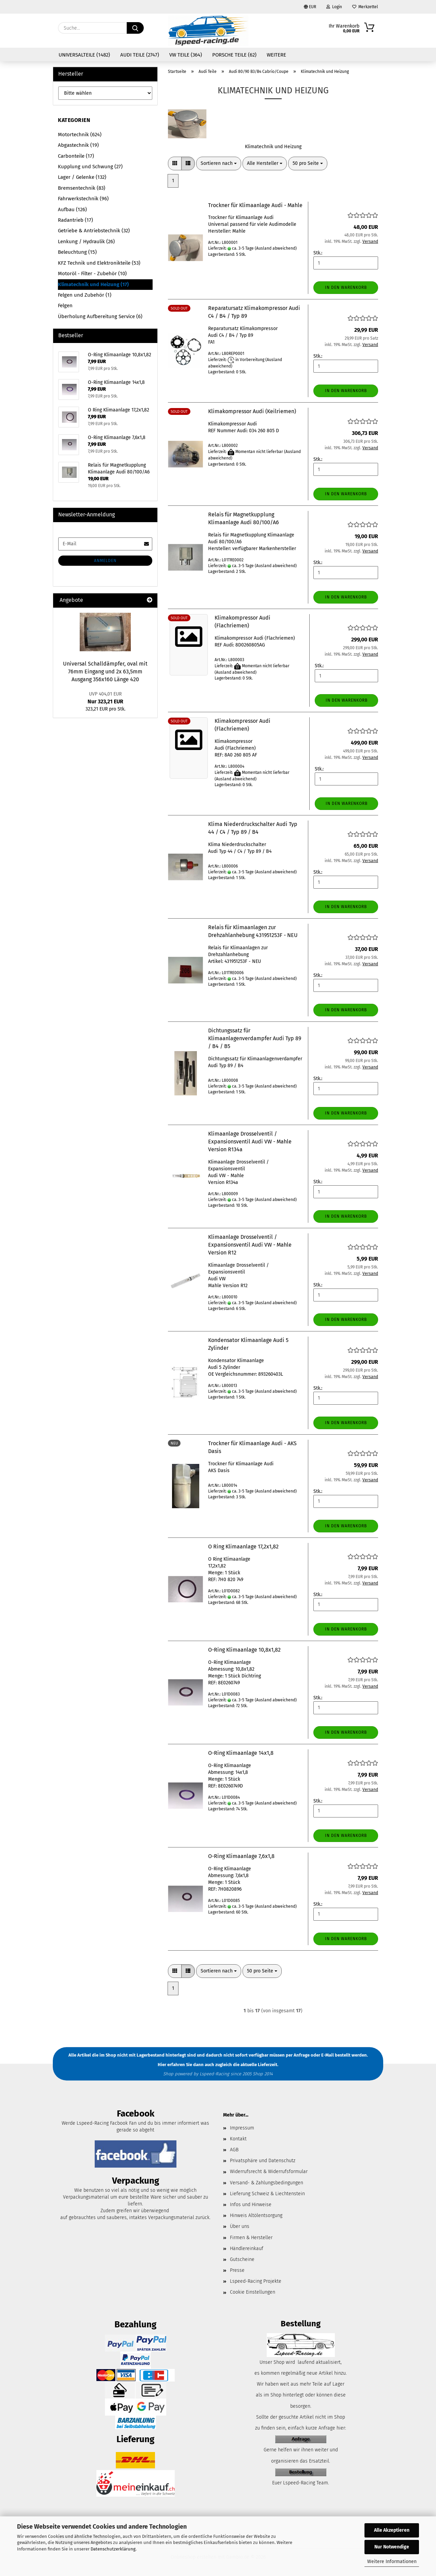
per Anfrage (298, 2055)
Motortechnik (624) (80, 134)
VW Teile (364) (185, 55)
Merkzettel (365, 6)
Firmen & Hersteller (251, 2238)
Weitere (276, 55)
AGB (234, 2150)
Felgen (65, 305)
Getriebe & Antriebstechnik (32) (94, 231)
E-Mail (327, 2055)
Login (334, 6)
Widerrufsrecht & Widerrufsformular (269, 2171)
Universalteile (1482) (84, 55)
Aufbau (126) (72, 209)
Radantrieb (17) (75, 220)
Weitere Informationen (392, 2561)
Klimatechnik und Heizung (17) (93, 284)
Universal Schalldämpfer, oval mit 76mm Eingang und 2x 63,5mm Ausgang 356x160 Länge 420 (105, 671)
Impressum (242, 2128)
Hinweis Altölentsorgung (256, 2215)
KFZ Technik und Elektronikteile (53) (99, 263)
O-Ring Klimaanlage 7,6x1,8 (241, 1856)
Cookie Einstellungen (252, 2292)
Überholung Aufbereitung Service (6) (100, 316)
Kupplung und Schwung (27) (90, 166)
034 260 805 (262, 431)
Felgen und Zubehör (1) (84, 295)
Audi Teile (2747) (139, 55)
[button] (175, 163)
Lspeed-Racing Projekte (255, 2281)
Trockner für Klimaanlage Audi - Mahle (255, 205)
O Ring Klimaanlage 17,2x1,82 (243, 1546)
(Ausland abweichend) (276, 248)
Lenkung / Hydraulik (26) (86, 241)
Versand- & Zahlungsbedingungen (266, 2183)
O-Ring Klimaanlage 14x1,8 (241, 1753)
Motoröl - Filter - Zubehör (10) (92, 273)
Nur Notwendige (391, 2547)
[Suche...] (135, 28)
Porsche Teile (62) (234, 55)
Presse (237, 2270)
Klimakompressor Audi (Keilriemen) (252, 411)
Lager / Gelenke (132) (82, 177)
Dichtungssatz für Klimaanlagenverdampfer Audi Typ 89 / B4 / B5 (254, 1038)
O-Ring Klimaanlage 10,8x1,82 (244, 1649)
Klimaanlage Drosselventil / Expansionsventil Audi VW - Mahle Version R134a (250, 1141)
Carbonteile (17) (76, 156)
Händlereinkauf (246, 2248)
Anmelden (105, 560)
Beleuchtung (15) (77, 252)
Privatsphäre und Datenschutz (262, 2161)
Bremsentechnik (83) (81, 188)
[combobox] (218, 163)
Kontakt (238, 2139)
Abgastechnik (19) (78, 145)
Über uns (239, 2226)
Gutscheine (242, 2259)
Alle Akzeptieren (391, 2530)
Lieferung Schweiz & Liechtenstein (267, 2194)
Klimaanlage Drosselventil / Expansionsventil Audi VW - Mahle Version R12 (250, 1245)
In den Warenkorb (346, 287)
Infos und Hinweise (250, 2204)
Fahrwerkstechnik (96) (83, 199)
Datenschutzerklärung (113, 2548)
